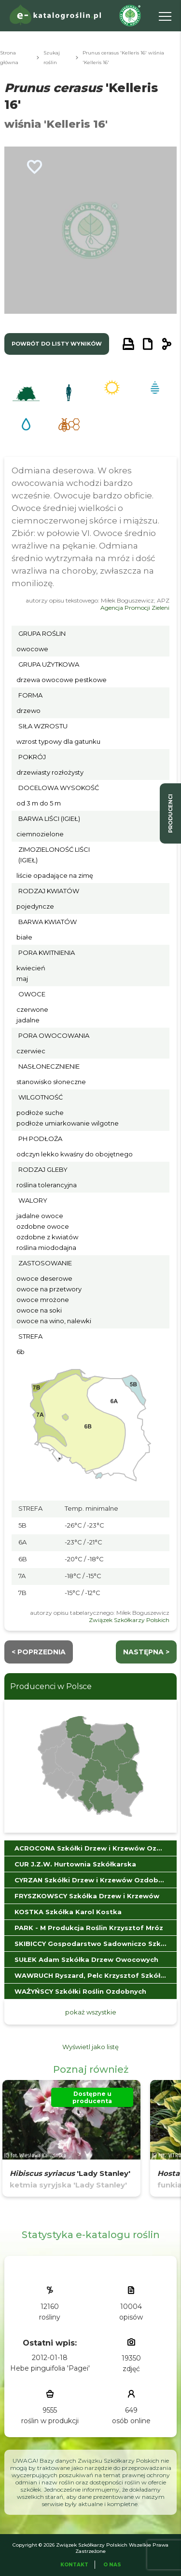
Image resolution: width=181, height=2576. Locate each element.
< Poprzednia (39, 1652)
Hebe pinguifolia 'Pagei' (50, 2368)
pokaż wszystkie (90, 2012)
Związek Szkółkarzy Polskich (129, 1619)
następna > (146, 1652)
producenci (170, 813)
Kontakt (74, 2565)
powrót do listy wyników (57, 343)
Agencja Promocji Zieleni (134, 607)
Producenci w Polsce (51, 1686)
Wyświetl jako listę (90, 2047)
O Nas (112, 2565)
